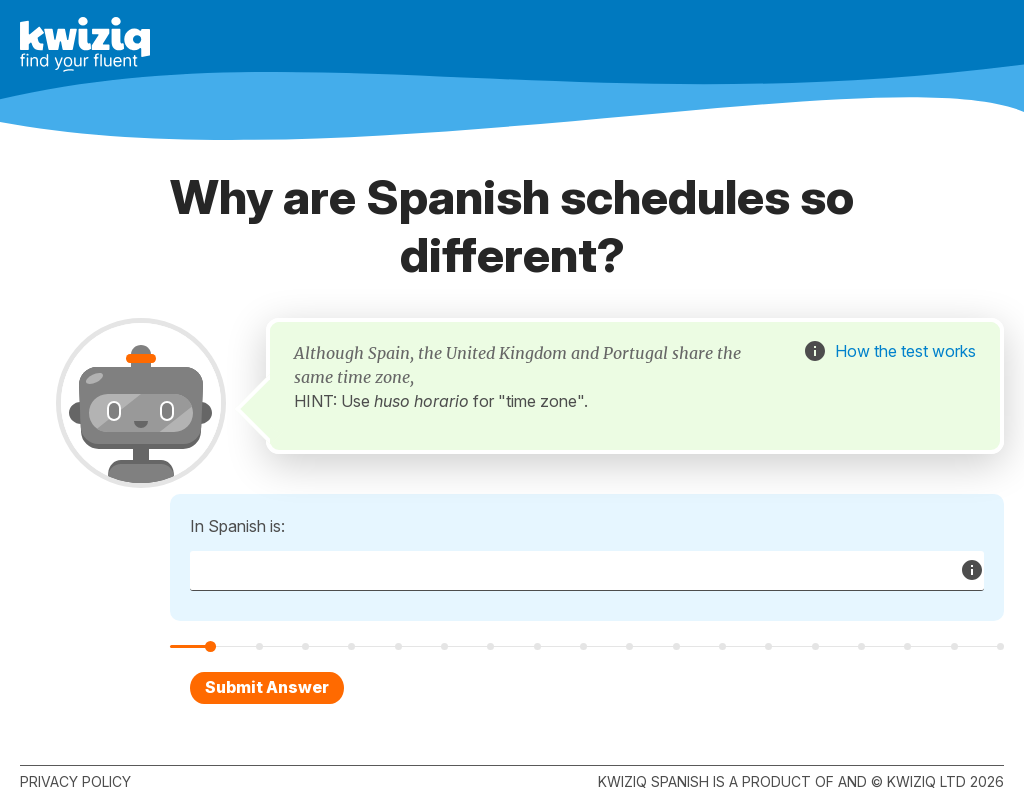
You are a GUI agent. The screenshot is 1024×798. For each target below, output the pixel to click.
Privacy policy (75, 781)
